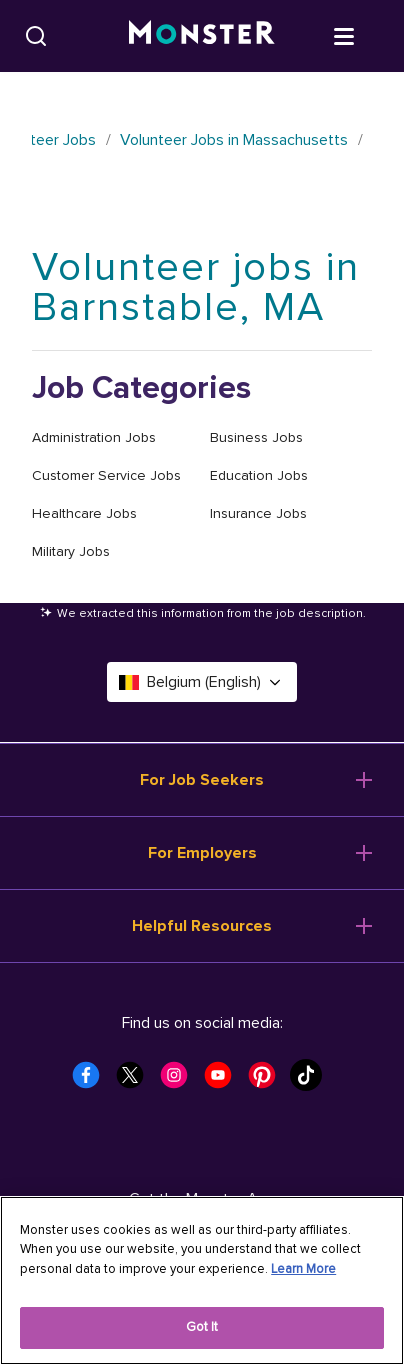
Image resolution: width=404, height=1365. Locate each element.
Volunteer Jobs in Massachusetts (234, 140)
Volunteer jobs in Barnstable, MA (196, 287)
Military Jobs (71, 551)
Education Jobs (259, 475)
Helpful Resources (202, 926)
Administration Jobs (94, 437)
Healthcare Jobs (84, 513)
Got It (202, 1327)
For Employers (202, 853)
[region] (202, 1280)
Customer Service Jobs (106, 475)
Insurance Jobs (258, 513)
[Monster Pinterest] (268, 1081)
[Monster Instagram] (180, 1081)
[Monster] (202, 36)
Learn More (303, 1269)
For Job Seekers (202, 780)
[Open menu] (364, 35)
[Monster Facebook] (92, 1081)
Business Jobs (256, 437)
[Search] (36, 36)
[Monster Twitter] (136, 1081)
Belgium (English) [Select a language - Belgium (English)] (202, 682)
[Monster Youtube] (224, 1081)
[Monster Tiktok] (312, 1081)
